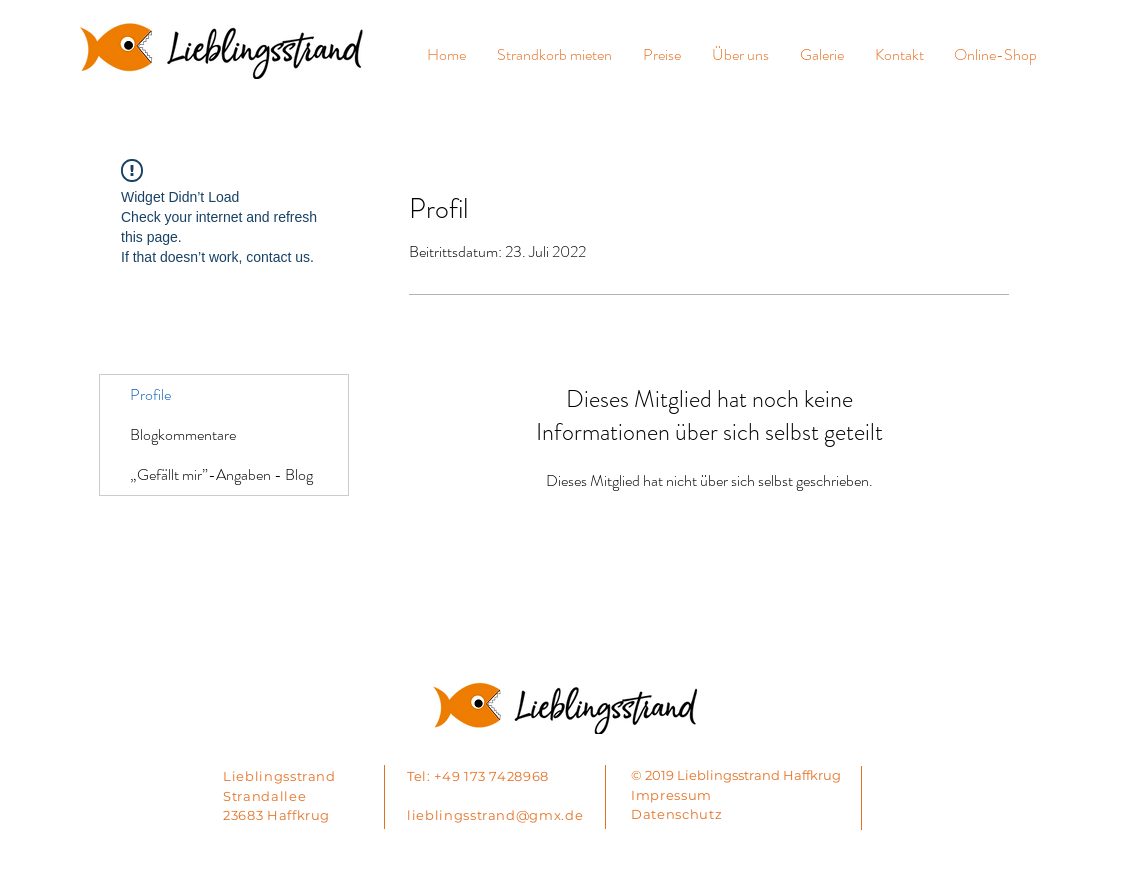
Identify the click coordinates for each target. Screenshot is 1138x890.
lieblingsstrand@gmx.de (495, 815)
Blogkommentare (183, 434)
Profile (150, 394)
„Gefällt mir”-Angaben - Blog (221, 474)
